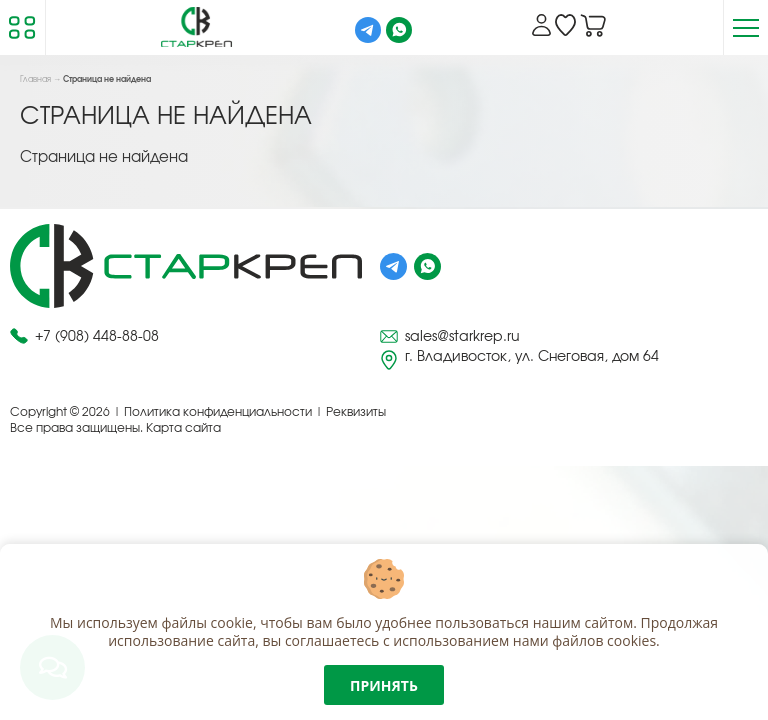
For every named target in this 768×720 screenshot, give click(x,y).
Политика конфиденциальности (218, 412)
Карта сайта (183, 428)
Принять (384, 685)
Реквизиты (356, 412)
